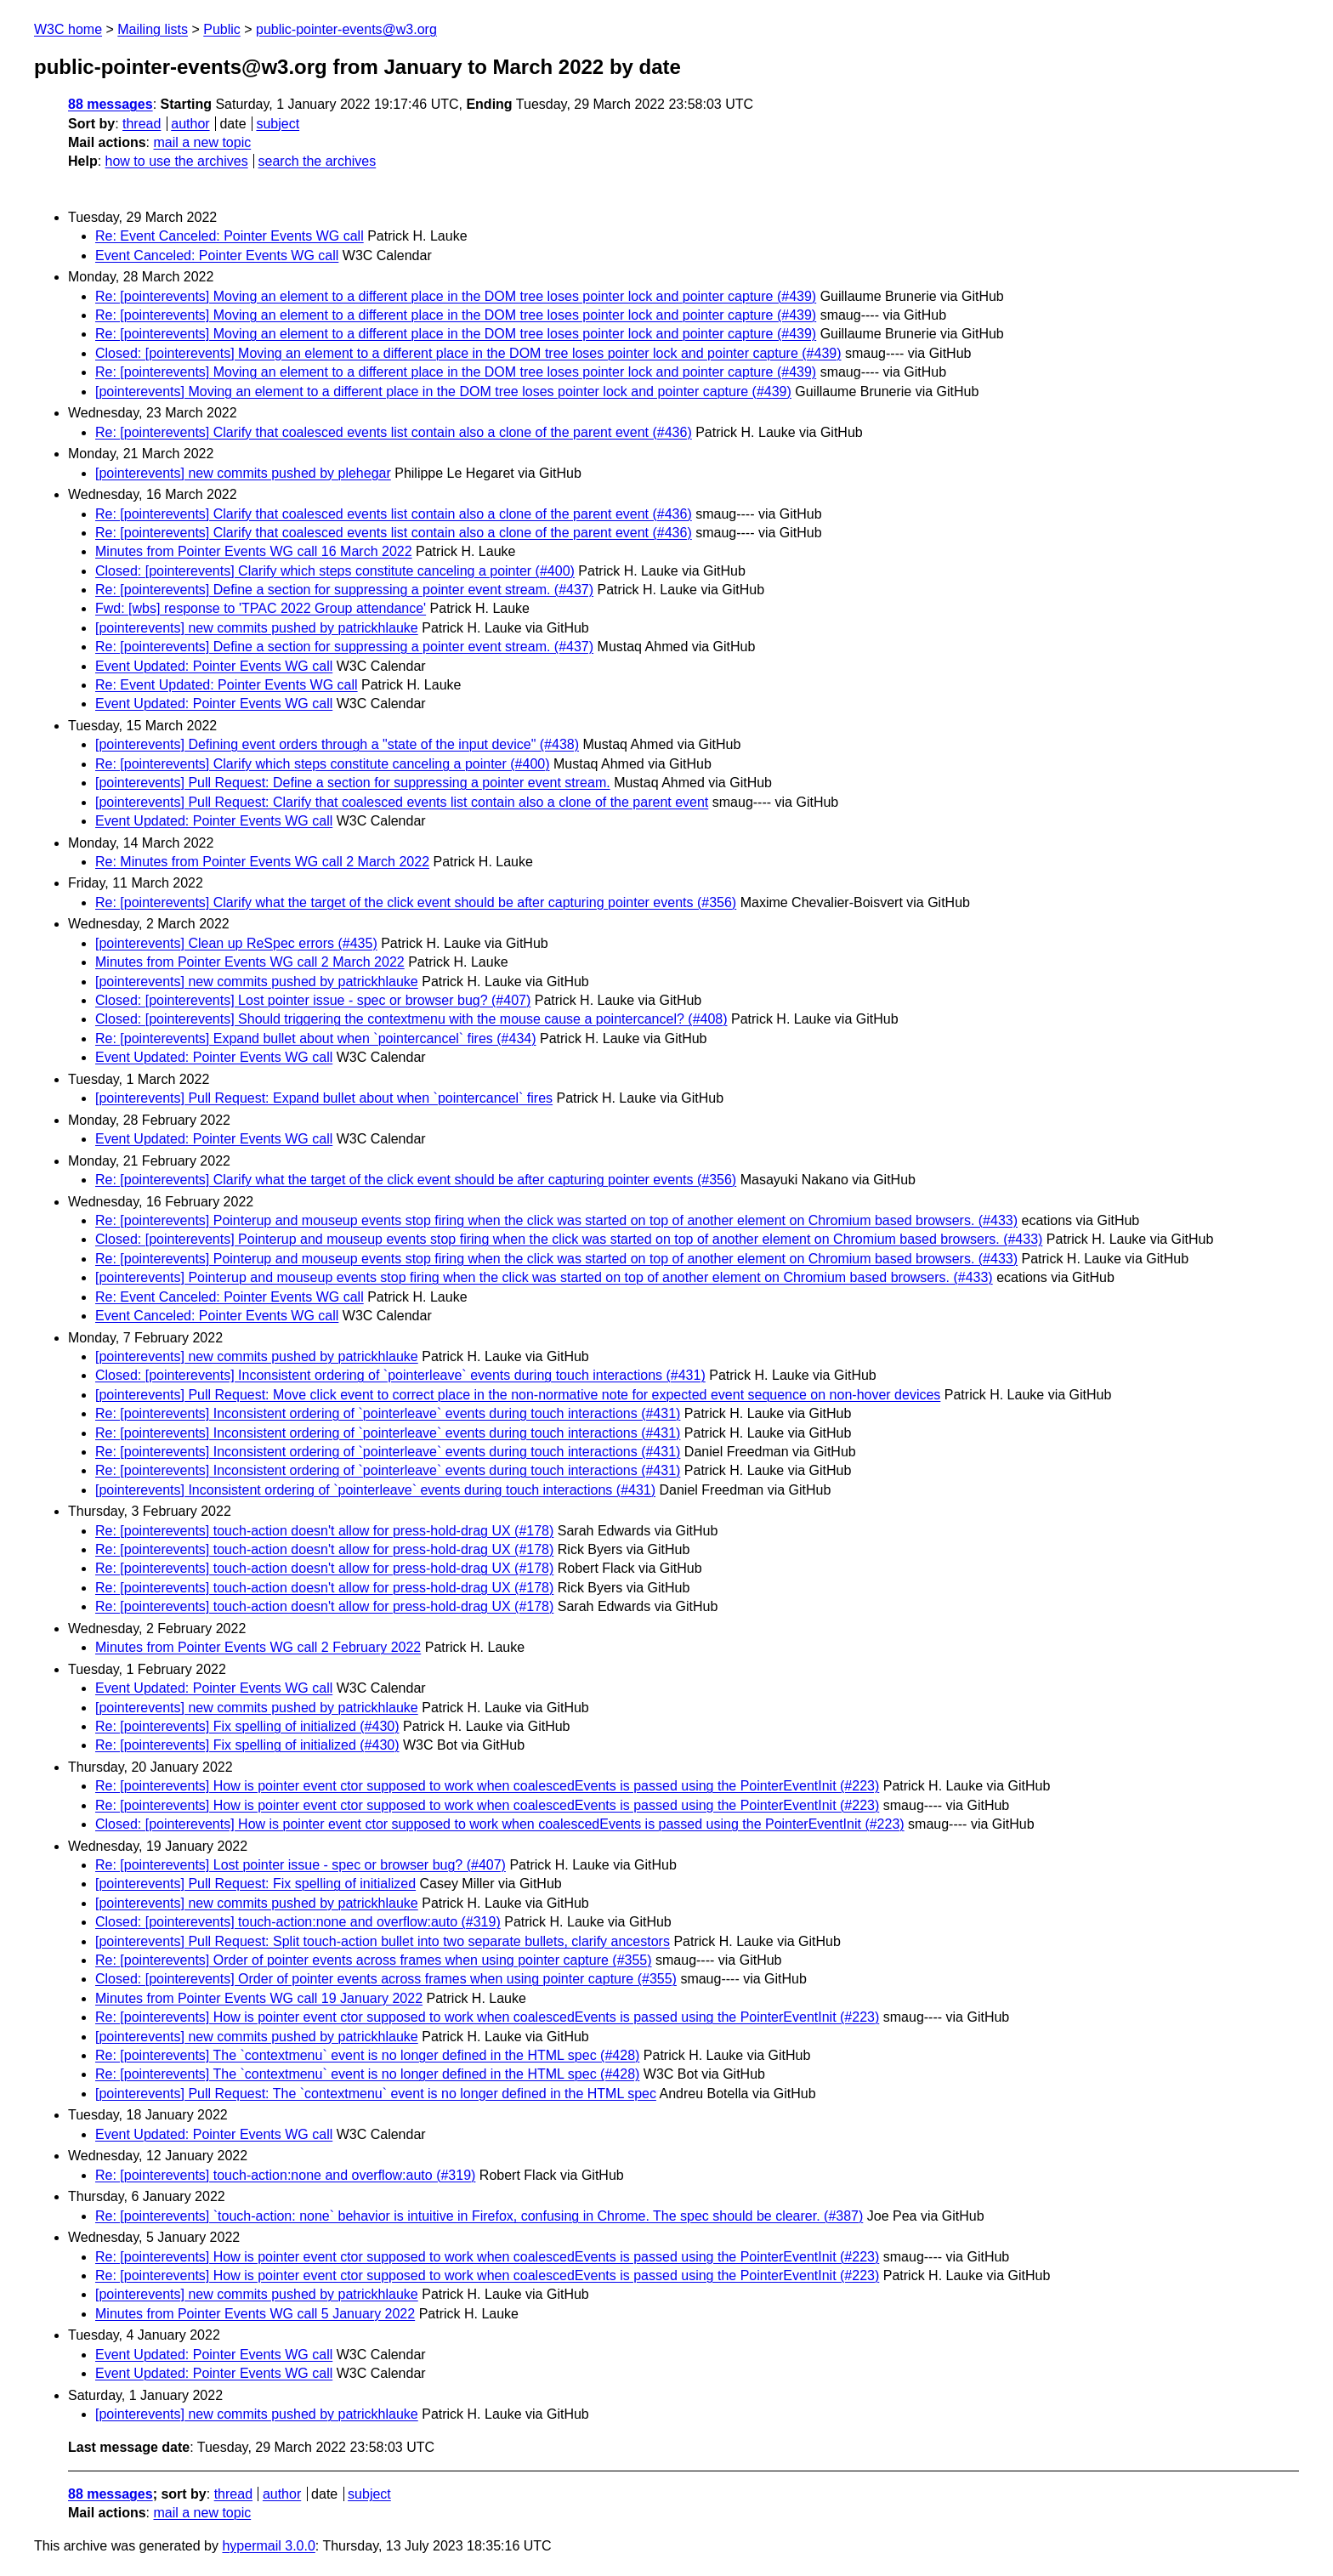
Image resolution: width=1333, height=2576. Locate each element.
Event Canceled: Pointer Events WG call (216, 255)
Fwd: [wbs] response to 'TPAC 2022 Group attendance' (260, 608)
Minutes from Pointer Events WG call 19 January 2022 (259, 1998)
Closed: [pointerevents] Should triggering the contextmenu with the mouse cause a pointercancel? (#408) (411, 1019)
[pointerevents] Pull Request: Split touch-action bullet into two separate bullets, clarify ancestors (382, 1941)
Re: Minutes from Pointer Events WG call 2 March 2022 (262, 861)
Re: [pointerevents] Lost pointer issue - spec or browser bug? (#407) (300, 1865)
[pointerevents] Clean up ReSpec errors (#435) (236, 943)
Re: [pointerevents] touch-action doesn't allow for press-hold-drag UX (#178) (324, 1530)
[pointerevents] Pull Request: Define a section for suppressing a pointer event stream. (352, 782)
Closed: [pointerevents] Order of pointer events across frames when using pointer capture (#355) (386, 1979)
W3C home (68, 29)
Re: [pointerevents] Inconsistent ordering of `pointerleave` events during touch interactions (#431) (387, 1413)
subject (277, 123)
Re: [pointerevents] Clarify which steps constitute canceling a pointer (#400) (322, 764)
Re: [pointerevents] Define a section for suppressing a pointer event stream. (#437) (344, 589)
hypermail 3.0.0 (268, 2546)
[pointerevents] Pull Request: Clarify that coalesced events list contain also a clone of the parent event (401, 802)
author (190, 123)
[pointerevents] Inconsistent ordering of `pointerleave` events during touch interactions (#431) (375, 1490)
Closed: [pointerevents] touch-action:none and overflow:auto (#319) (298, 1922)
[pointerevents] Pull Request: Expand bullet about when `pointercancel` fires (324, 1098)
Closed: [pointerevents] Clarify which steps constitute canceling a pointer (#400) (335, 571)
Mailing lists (152, 29)
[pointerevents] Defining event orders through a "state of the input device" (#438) (337, 744)
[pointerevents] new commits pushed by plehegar (243, 473)
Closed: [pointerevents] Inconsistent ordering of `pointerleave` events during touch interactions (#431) (400, 1375)
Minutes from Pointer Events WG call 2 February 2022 (258, 1647)
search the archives (317, 161)
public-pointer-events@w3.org (346, 29)
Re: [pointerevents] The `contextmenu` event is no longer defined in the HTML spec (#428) (367, 2055)
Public (222, 29)
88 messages (110, 104)
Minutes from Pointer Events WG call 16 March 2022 (253, 551)
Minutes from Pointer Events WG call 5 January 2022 (255, 2313)
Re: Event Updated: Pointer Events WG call (226, 685)
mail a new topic (202, 142)
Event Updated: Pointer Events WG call (213, 666)
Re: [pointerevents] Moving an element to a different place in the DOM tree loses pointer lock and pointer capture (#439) (455, 296)
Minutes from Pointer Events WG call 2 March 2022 (250, 962)
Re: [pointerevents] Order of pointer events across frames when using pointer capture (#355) (373, 1960)
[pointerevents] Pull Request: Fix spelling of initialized (255, 1883)
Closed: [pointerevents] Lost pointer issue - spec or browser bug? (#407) (312, 1000)
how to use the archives (176, 161)
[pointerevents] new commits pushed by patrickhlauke (256, 628)
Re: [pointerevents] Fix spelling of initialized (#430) (247, 1726)
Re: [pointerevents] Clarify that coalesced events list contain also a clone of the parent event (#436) (393, 432)
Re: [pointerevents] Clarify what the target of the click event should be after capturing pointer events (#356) (415, 902)
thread (141, 123)
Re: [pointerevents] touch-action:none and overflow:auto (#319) (285, 2175)
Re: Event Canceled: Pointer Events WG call (229, 236)
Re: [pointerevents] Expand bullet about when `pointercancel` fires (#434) (315, 1038)
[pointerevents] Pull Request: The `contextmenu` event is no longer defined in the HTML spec (375, 2093)
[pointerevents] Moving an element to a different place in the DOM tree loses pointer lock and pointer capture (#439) (443, 391)
